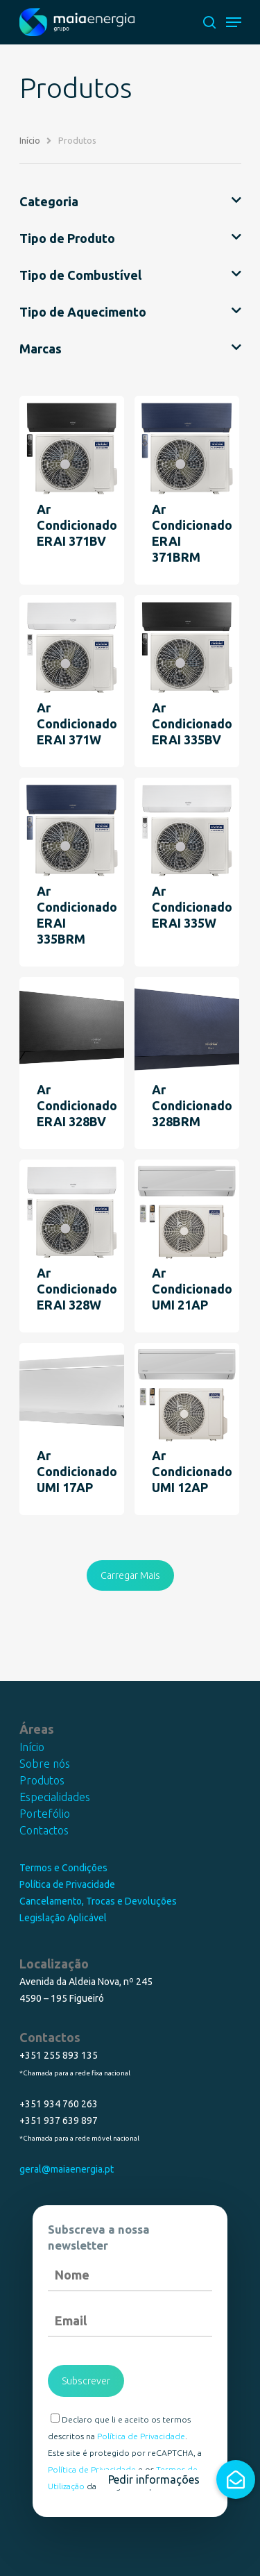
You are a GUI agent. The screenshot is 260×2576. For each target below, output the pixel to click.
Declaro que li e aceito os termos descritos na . (119, 2427)
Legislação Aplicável (63, 1917)
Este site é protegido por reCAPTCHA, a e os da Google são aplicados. (125, 2469)
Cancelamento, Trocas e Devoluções (98, 1901)
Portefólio (44, 1813)
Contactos (44, 1830)
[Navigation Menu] (233, 22)
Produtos (41, 1780)
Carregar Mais (130, 1575)
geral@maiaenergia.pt (66, 2169)
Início (31, 1747)
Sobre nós (44, 1763)
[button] (235, 2479)
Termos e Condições (63, 1867)
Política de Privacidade (67, 1884)
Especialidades (54, 1797)
